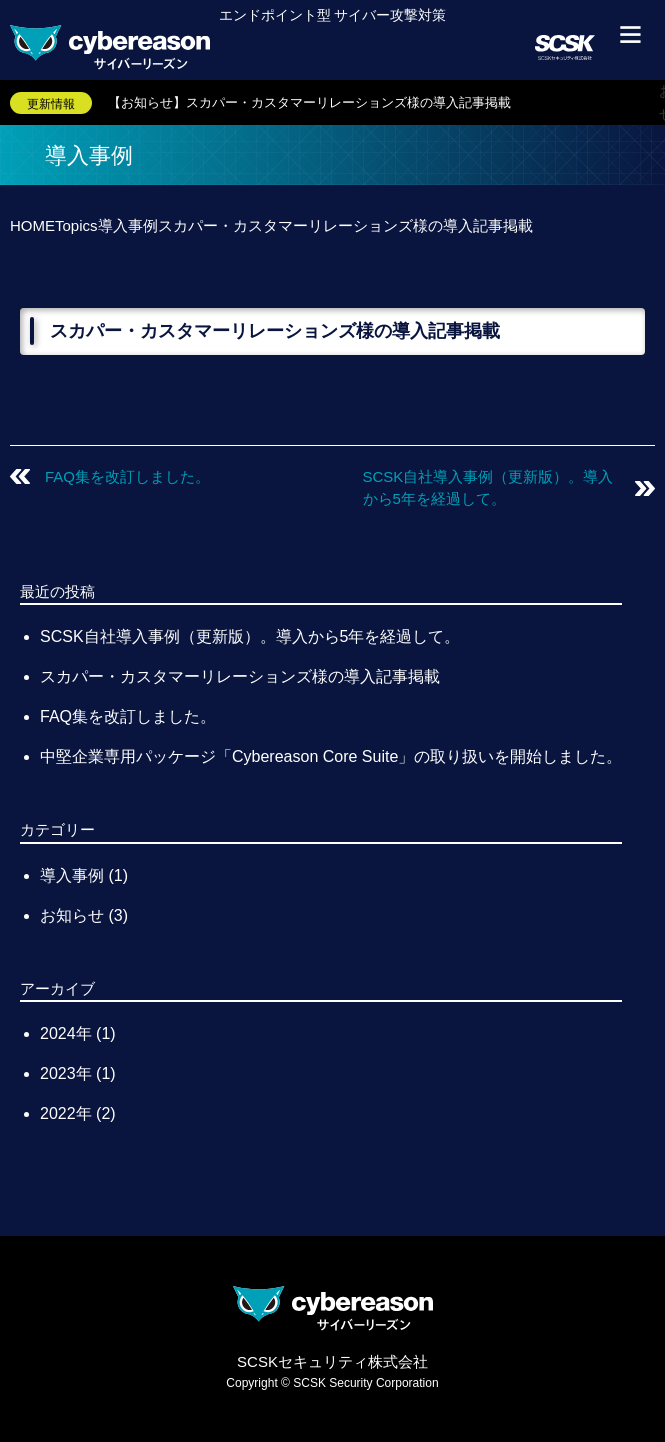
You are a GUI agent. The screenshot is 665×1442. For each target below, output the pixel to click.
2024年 (68, 1033)
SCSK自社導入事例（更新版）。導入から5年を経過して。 (250, 636)
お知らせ (72, 915)
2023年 (68, 1073)
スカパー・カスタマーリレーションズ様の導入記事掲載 (240, 676)
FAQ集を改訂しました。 (127, 476)
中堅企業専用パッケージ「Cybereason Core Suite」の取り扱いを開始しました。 (331, 756)
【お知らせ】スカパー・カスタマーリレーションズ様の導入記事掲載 (309, 102)
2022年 (68, 1113)
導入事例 (72, 875)
